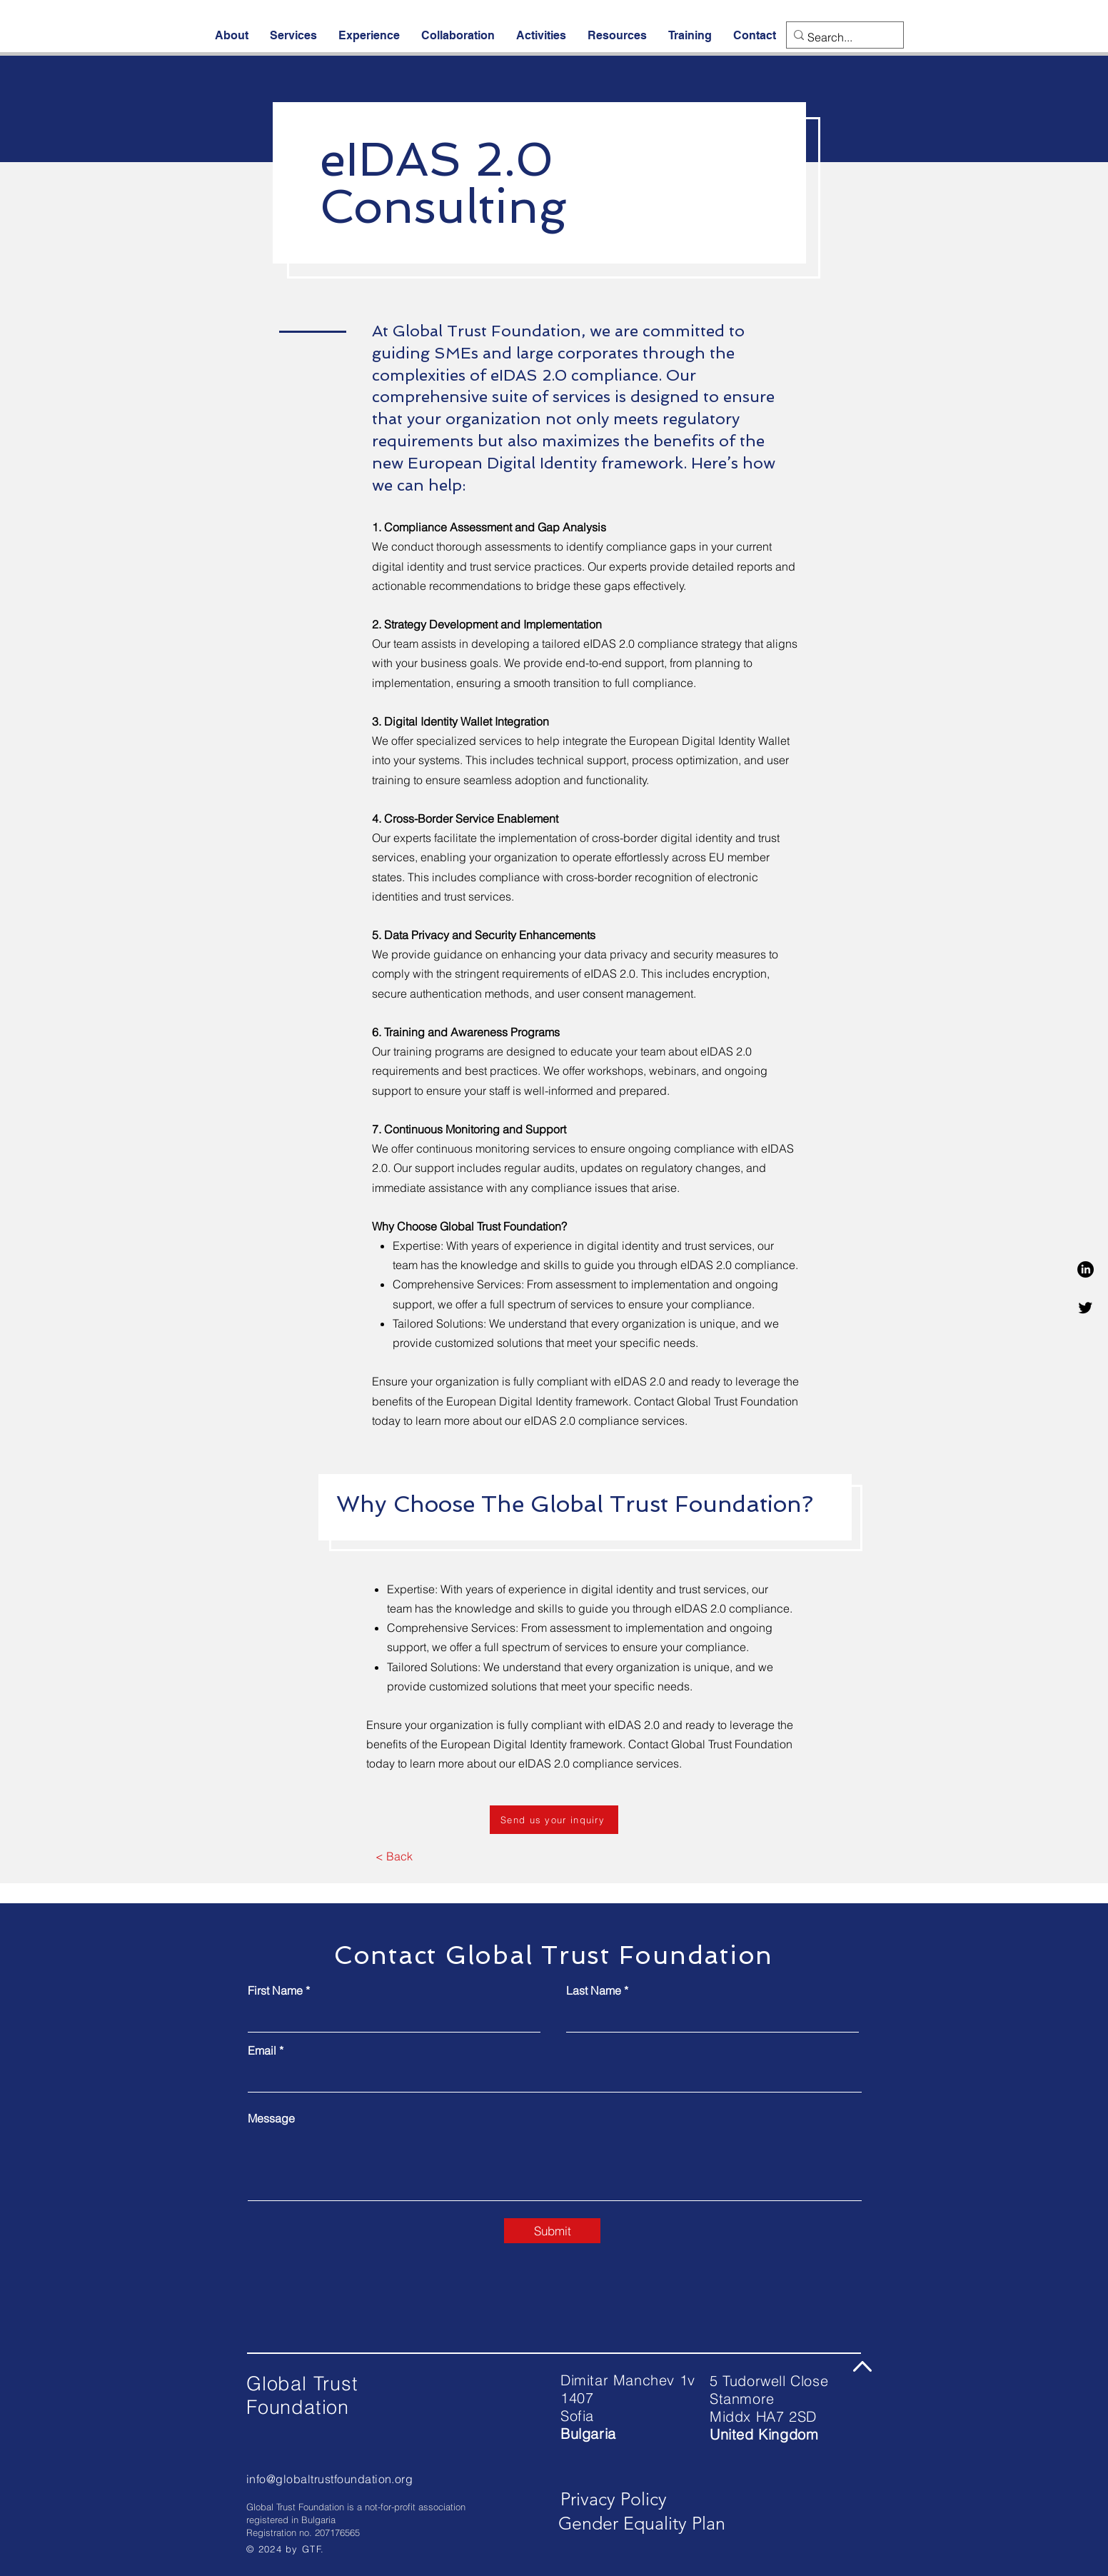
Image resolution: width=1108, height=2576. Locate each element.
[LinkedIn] (1085, 1269)
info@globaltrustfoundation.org (329, 2479)
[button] (231, 35)
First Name (275, 1990)
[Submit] (552, 2230)
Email (262, 2050)
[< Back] (393, 1856)
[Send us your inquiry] (554, 1819)
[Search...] (840, 37)
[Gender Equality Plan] (641, 2524)
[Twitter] (1085, 1307)
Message (271, 2118)
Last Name (593, 1990)
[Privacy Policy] (613, 2499)
